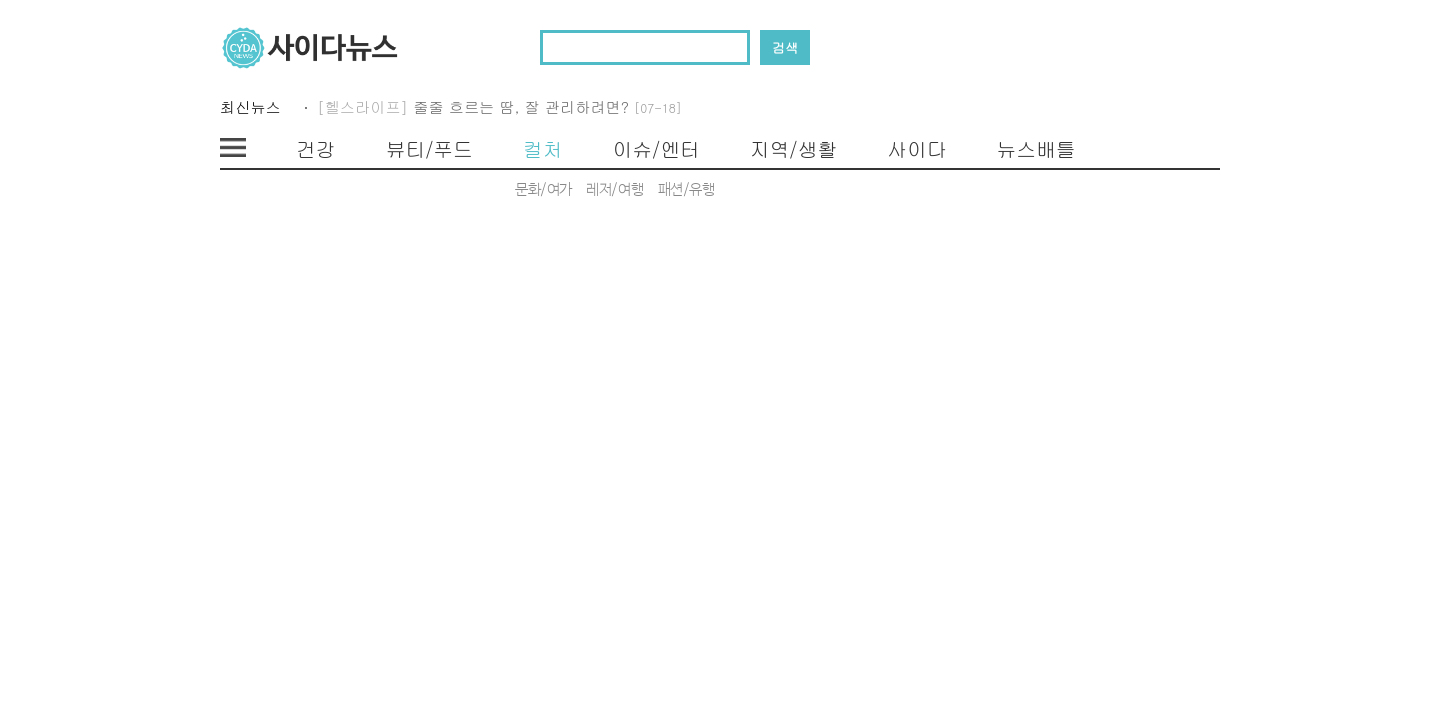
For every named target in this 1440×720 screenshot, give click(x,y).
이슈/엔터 (656, 149)
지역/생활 (793, 149)
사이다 (916, 149)
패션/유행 (686, 190)
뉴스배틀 (1035, 149)
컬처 (543, 149)
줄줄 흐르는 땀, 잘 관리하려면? (547, 107)
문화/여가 (543, 190)
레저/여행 (614, 190)
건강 (316, 149)
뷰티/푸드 (429, 149)
